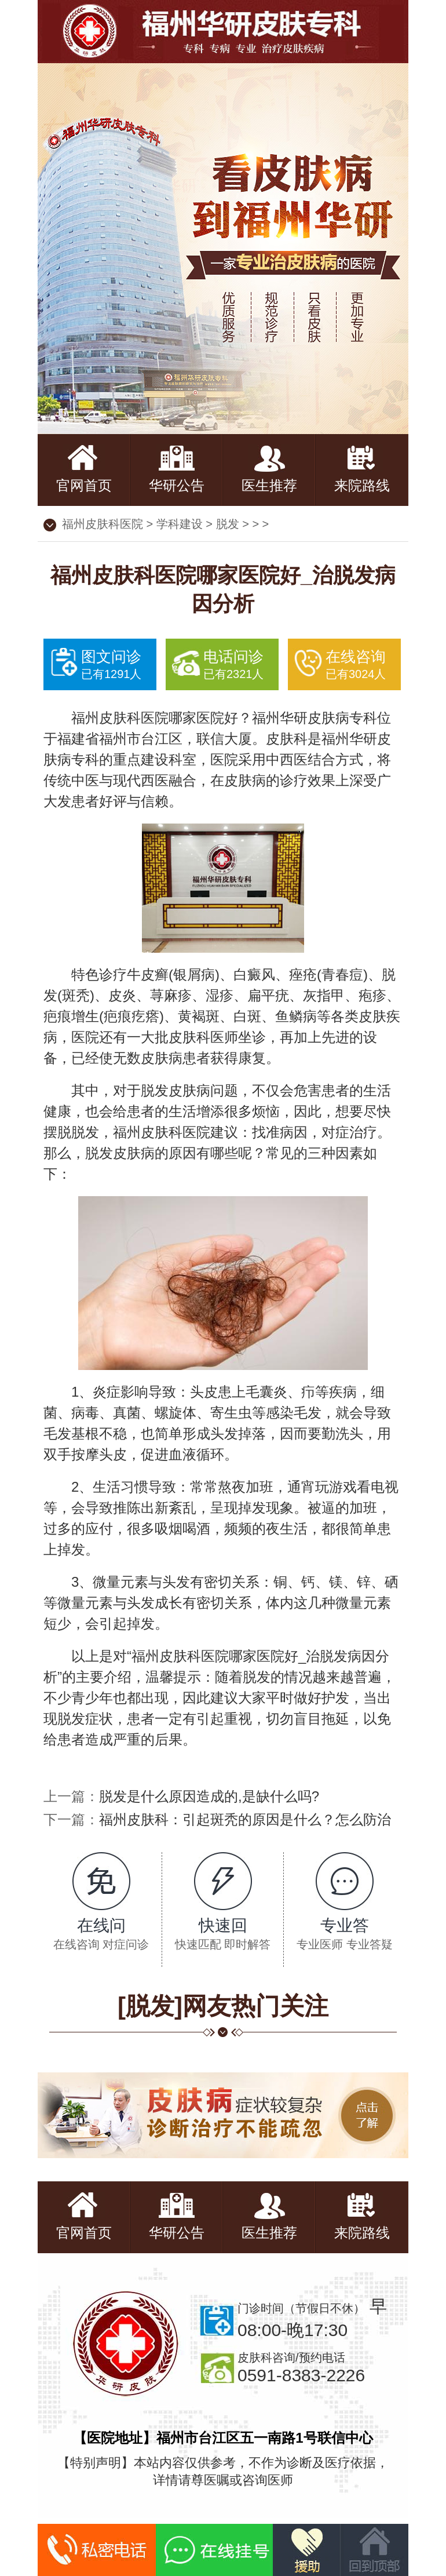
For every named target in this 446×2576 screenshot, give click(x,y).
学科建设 (179, 524)
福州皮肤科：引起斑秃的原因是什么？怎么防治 (245, 1819)
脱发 (227, 524)
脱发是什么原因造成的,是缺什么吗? (209, 1796)
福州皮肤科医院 (102, 524)
